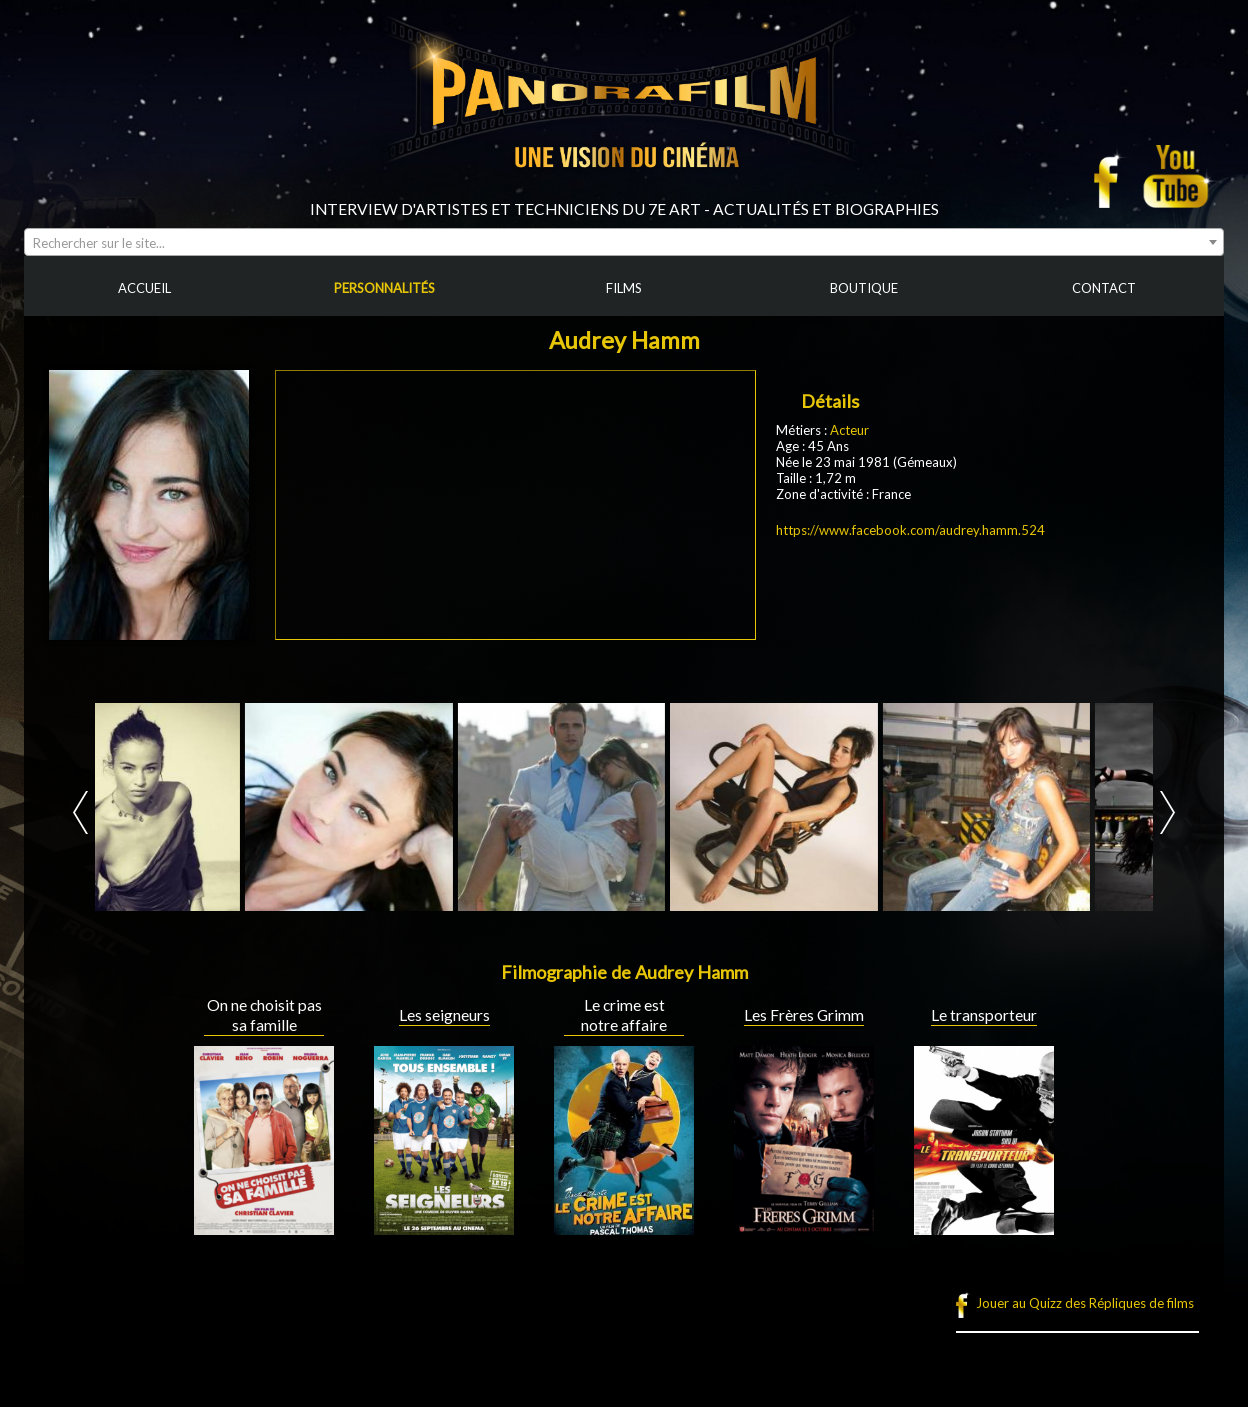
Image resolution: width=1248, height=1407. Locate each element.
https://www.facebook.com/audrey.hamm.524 (910, 530)
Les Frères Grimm (804, 1015)
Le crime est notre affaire (624, 1015)
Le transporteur (984, 1015)
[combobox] (624, 242)
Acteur (849, 430)
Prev (80, 812)
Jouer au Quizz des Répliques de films (1085, 1303)
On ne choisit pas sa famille (264, 1015)
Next (1167, 812)
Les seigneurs (444, 1015)
